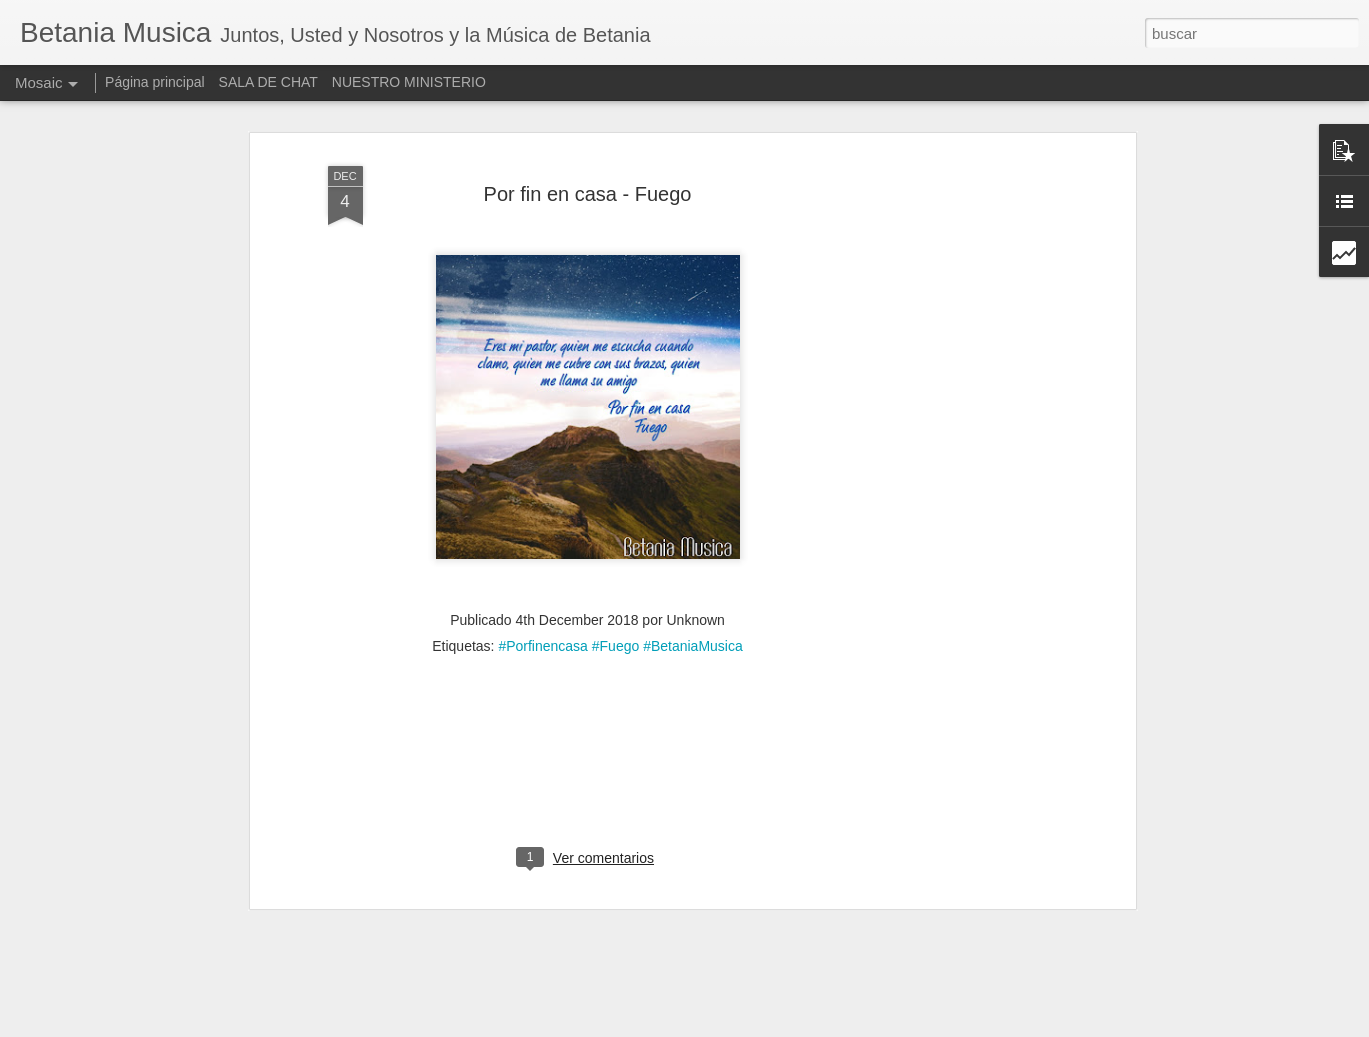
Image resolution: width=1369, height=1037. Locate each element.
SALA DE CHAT (268, 82)
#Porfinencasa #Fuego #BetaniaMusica (620, 619)
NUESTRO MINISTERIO (409, 82)
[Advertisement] (958, 444)
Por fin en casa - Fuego (588, 166)
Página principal (155, 82)
